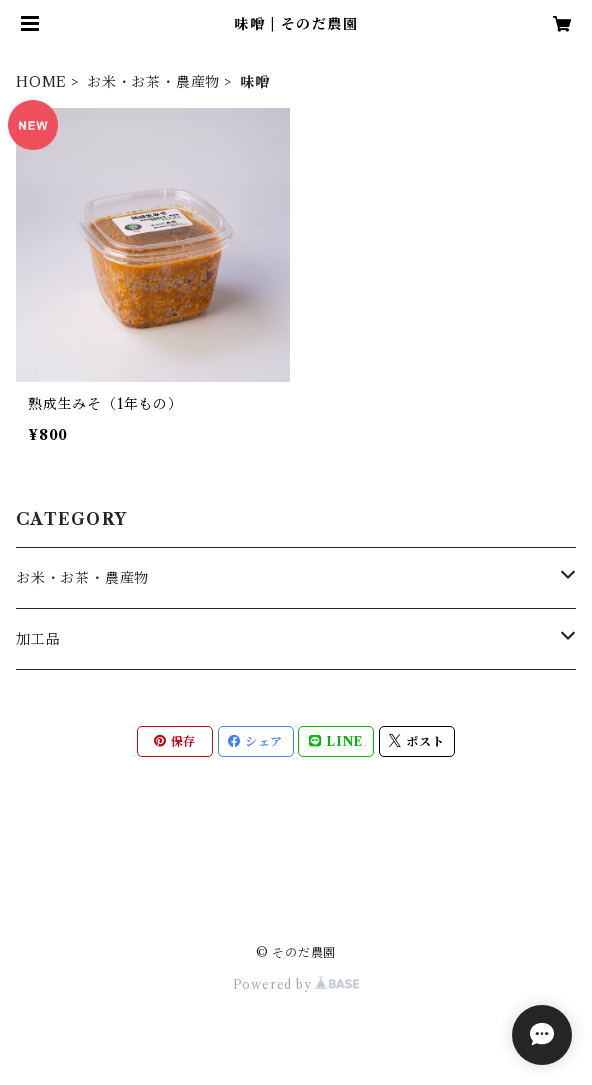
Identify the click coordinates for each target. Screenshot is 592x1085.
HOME (41, 82)
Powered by (296, 984)
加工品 (38, 639)
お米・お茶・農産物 (153, 82)
